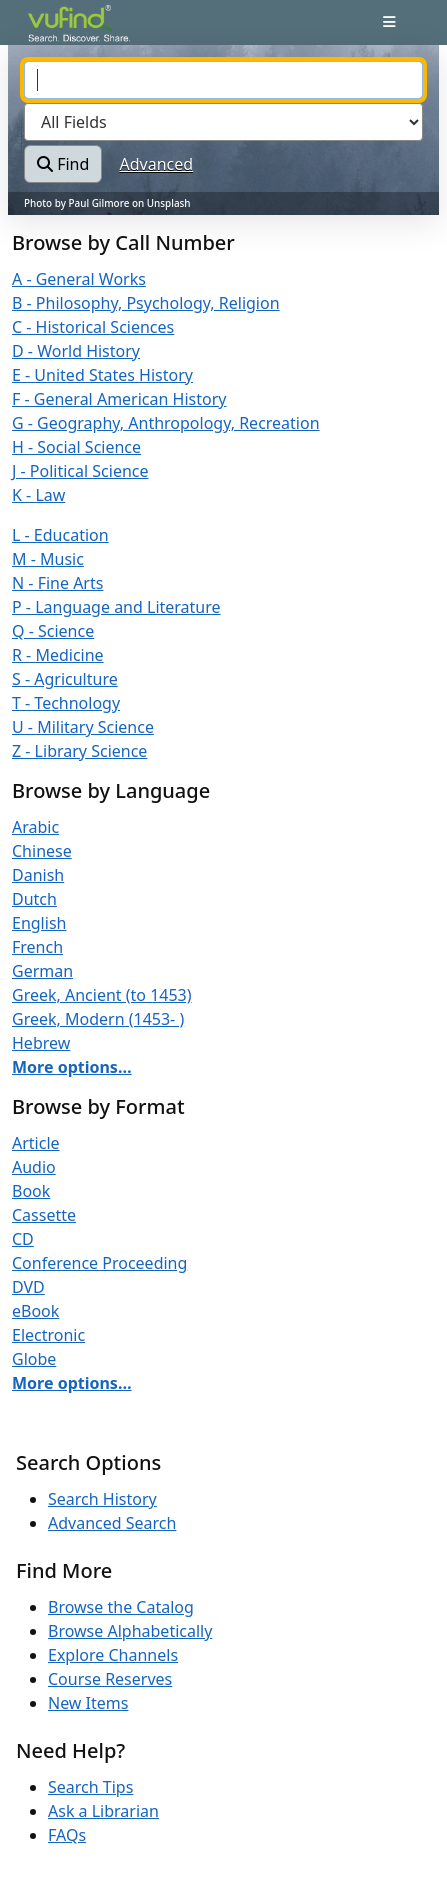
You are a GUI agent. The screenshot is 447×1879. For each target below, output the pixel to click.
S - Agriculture (65, 679)
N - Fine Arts (57, 583)
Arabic (35, 827)
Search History (102, 1499)
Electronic (48, 1335)
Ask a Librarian (103, 1811)
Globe (34, 1359)
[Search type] (223, 122)
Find (63, 164)
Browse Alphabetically (130, 1631)
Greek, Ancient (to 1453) (102, 995)
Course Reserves (110, 1679)
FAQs (67, 1835)
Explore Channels (113, 1655)
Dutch (34, 899)
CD (23, 1239)
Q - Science (53, 631)
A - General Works (79, 279)
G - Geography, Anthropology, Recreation (166, 423)
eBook (35, 1311)
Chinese (42, 851)
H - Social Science (76, 447)
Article (36, 1143)
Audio (34, 1167)
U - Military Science (83, 727)
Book (31, 1191)
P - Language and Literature (116, 607)
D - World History (76, 351)
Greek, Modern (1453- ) (98, 1019)
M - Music (48, 559)
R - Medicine (58, 655)
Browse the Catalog (121, 1607)
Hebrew (41, 1043)
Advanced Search (112, 1523)
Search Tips (90, 1787)
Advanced (157, 164)
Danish (38, 875)
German (42, 971)
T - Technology (66, 703)
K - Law (38, 495)
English (39, 923)
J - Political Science (80, 471)
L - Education (60, 535)
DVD (28, 1287)
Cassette (44, 1215)
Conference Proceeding (99, 1263)
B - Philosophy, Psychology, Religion (146, 303)
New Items (88, 1703)
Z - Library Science (79, 751)
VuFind (63, 32)
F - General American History (119, 399)
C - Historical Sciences (93, 327)
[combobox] (223, 80)
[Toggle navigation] (389, 22)
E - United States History (102, 375)
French (37, 947)
